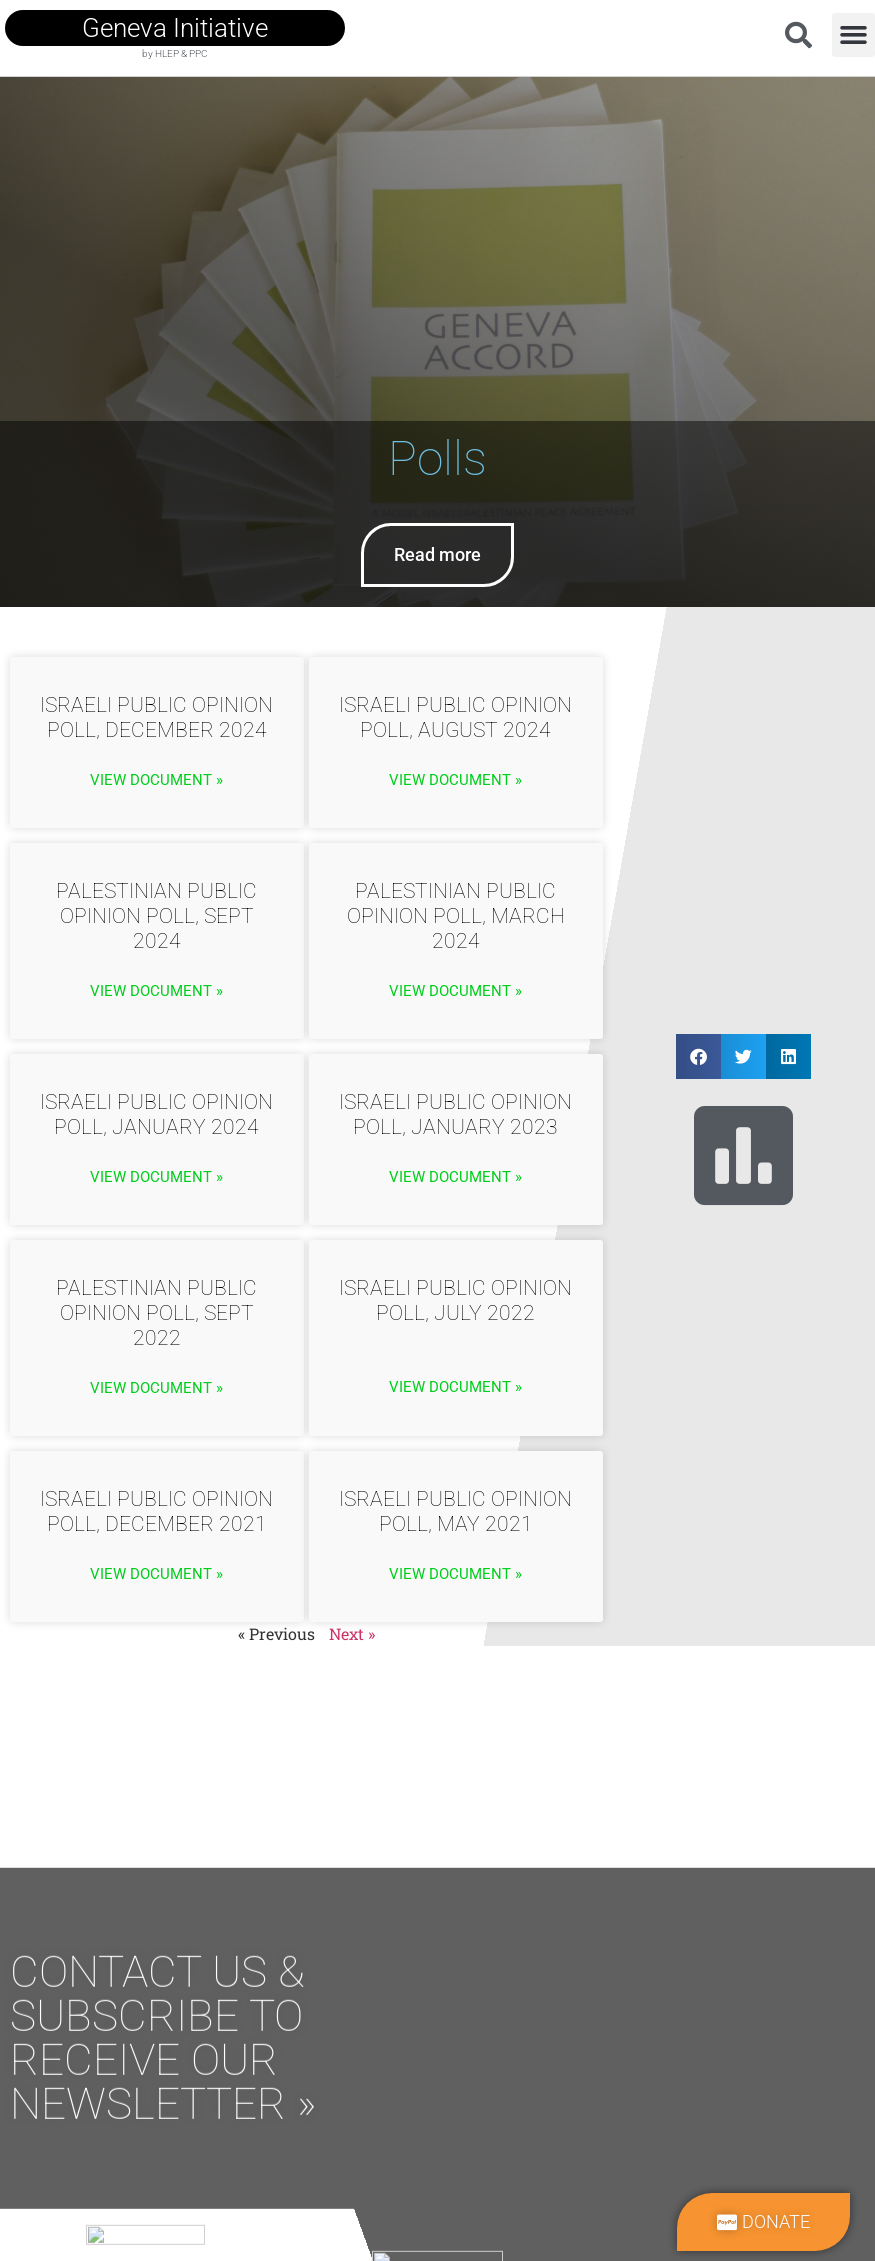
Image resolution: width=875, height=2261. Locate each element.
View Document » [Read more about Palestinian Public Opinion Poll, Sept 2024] (156, 991)
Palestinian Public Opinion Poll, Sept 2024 (156, 916)
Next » (352, 1633)
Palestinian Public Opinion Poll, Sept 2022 (156, 1313)
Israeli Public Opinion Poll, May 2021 (455, 1511)
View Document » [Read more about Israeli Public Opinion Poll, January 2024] (156, 1177)
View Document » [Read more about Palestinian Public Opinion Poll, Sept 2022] (156, 1388)
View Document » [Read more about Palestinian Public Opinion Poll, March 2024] (455, 991)
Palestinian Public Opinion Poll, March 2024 (456, 916)
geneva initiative (175, 28)
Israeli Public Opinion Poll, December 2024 (156, 717)
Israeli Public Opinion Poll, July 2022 (455, 1300)
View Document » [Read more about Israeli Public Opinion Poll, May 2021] (455, 1574)
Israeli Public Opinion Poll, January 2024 (156, 1114)
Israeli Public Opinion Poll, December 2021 (156, 1511)
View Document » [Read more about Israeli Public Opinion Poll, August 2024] (455, 780)
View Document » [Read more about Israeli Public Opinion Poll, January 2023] (455, 1177)
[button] (854, 35)
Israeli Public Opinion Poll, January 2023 (455, 1114)
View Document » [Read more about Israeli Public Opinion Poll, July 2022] (455, 1387)
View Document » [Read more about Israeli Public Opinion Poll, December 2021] (156, 1574)
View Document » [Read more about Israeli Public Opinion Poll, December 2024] (156, 780)
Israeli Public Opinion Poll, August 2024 (455, 717)
